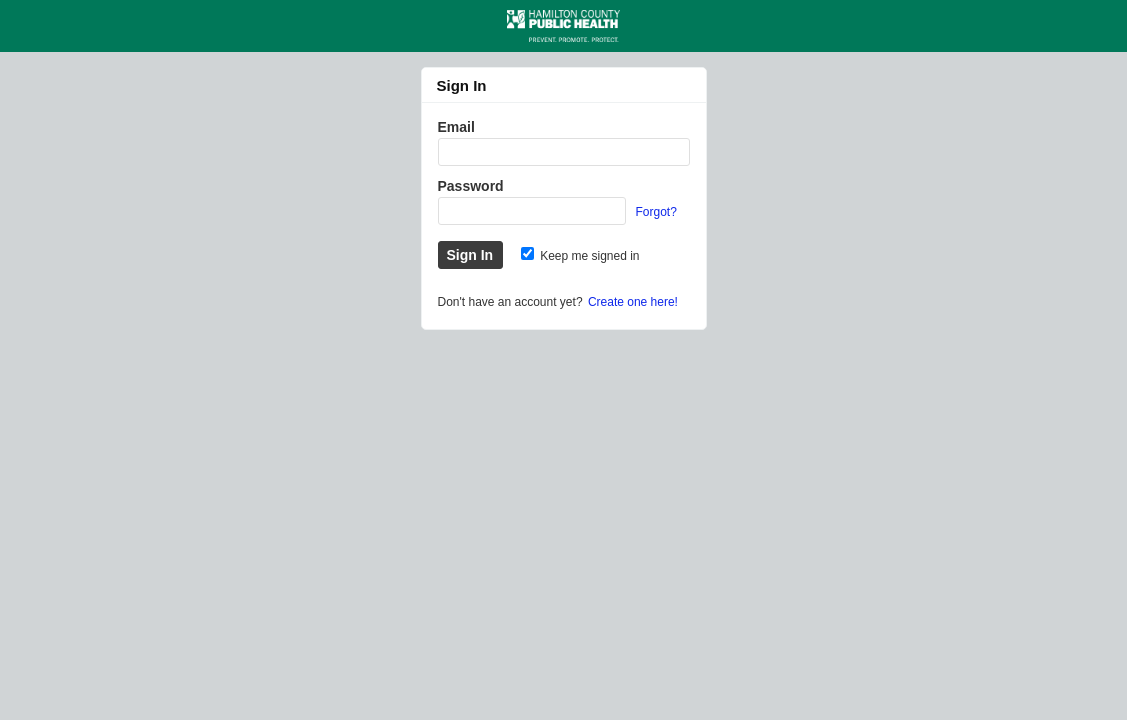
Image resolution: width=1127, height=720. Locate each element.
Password (471, 186)
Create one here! (633, 302)
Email (456, 127)
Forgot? (656, 212)
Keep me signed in (580, 256)
